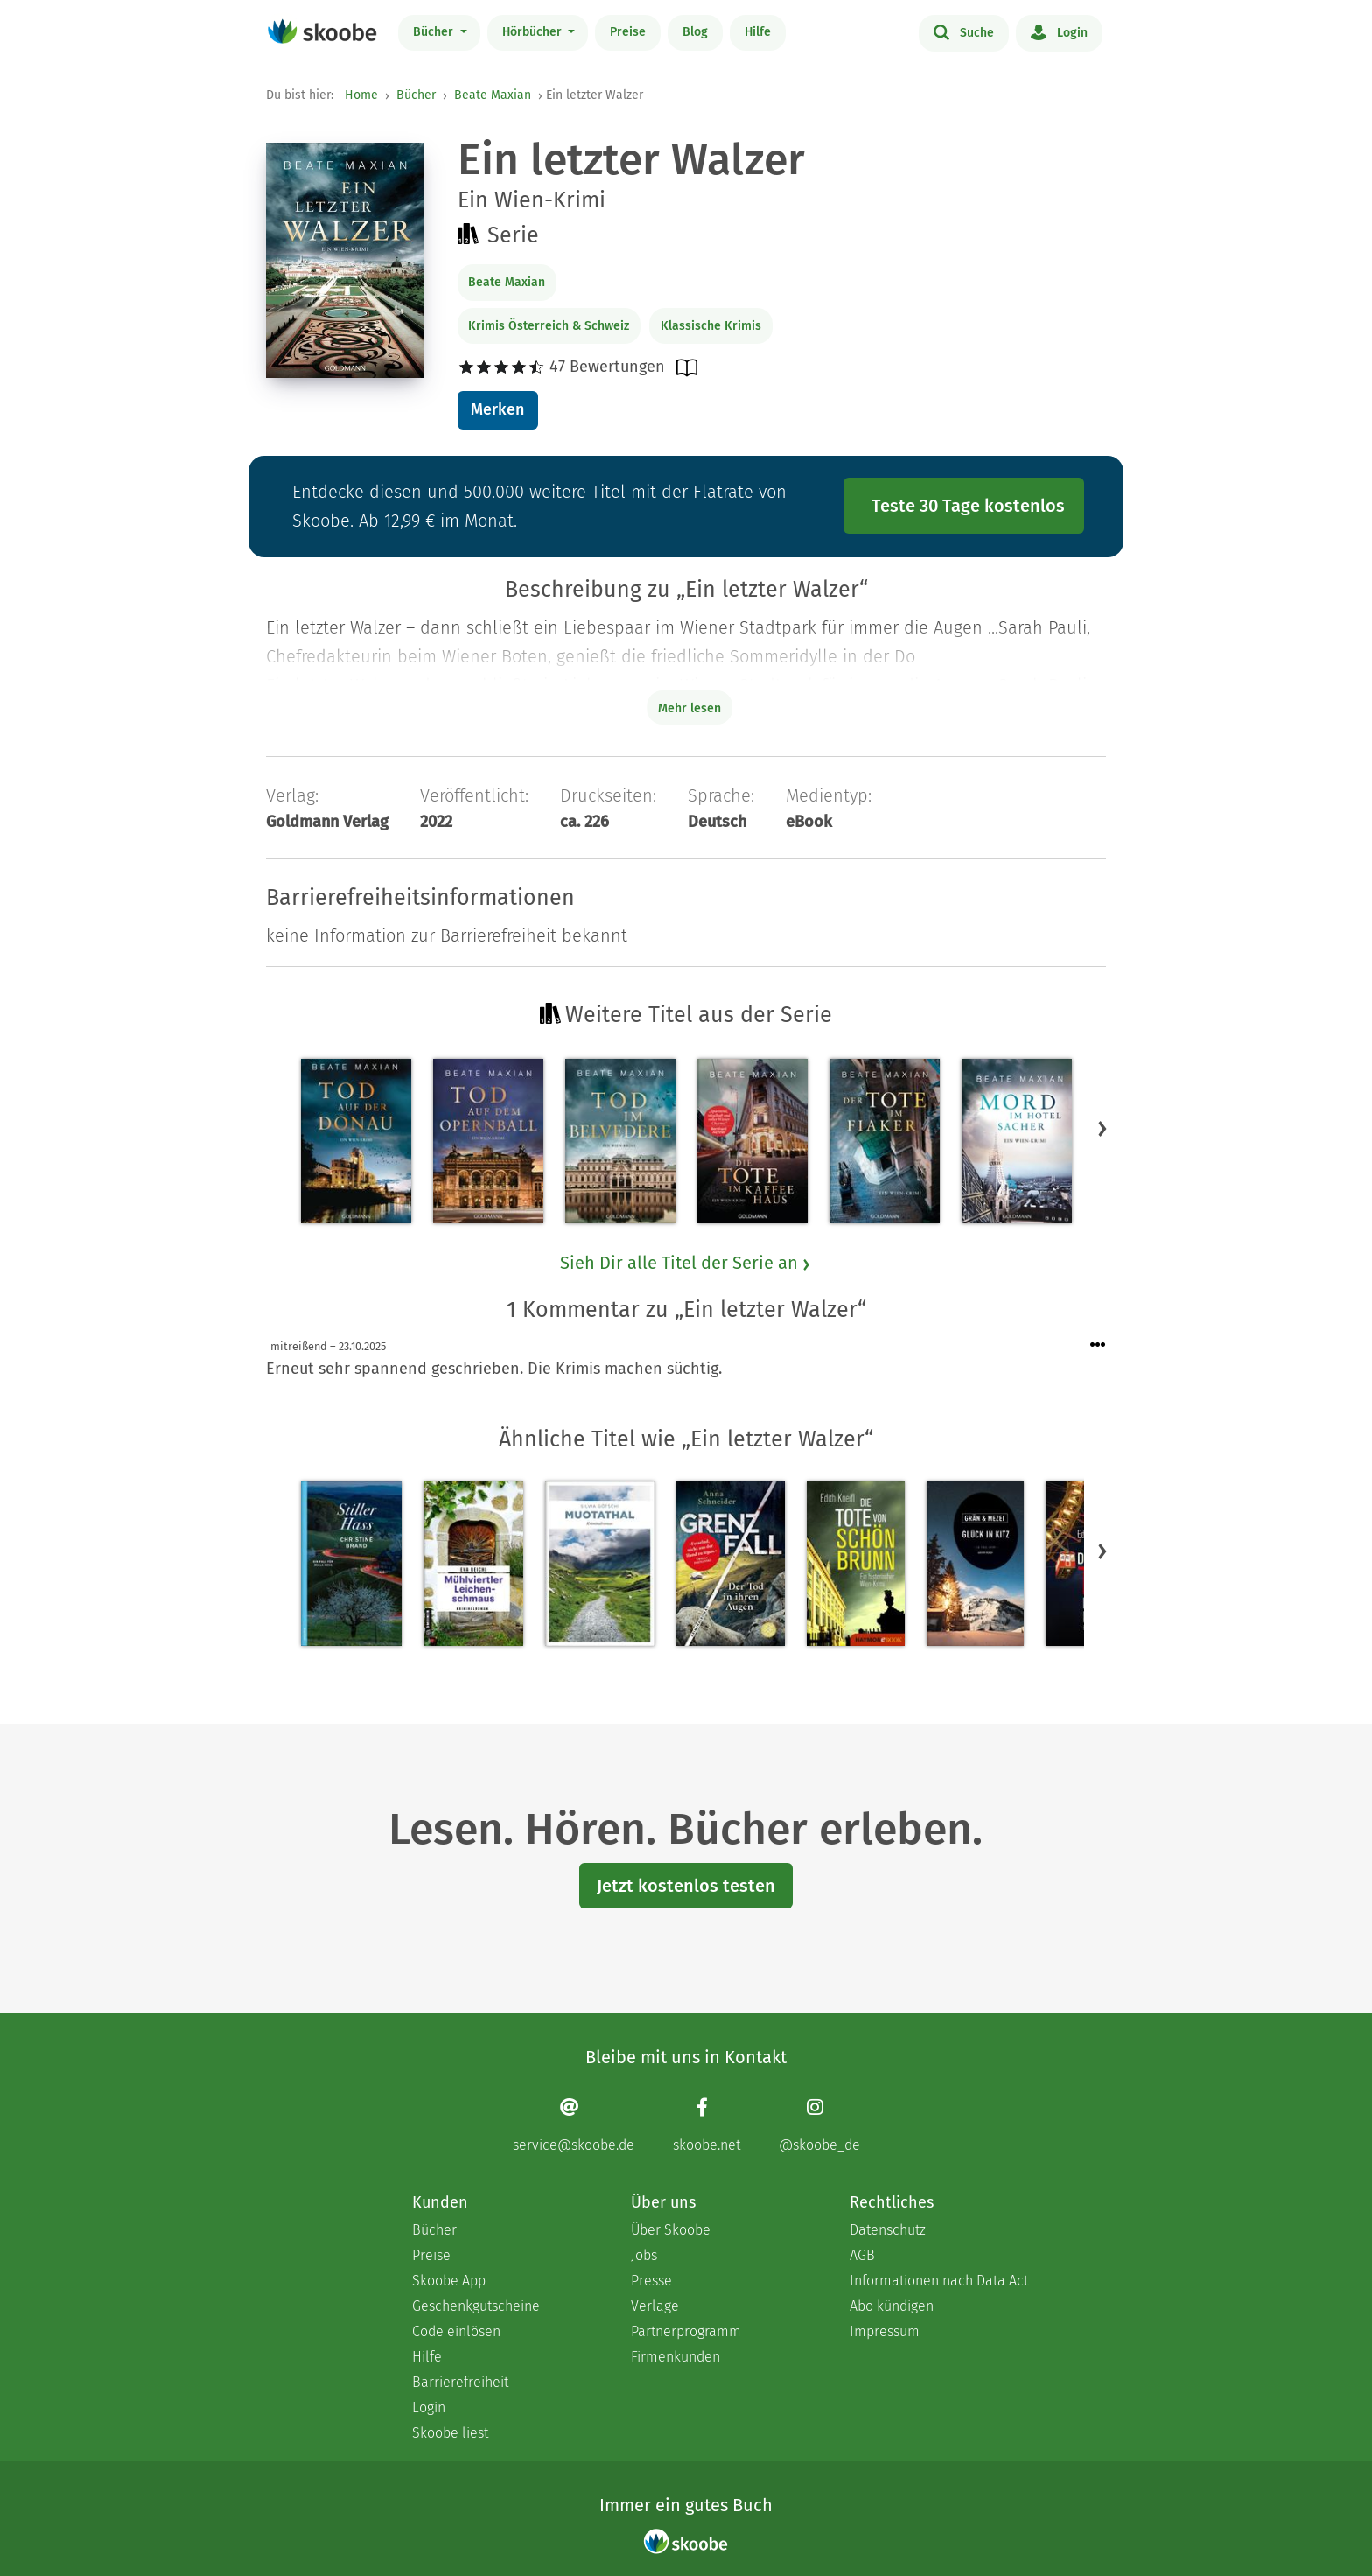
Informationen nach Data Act (939, 2280)
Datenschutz (888, 2230)
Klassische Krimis (711, 325)
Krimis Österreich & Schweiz (548, 325)
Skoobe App (449, 2280)
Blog (695, 31)
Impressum (885, 2331)
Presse (651, 2280)
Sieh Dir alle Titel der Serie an (686, 1262)
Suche (964, 31)
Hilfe (758, 31)
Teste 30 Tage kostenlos (968, 505)
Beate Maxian (492, 95)
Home (361, 95)
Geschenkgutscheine (476, 2306)
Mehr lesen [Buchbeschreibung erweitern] (689, 708)
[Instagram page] (819, 2125)
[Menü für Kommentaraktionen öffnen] (1098, 1345)
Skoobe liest (450, 2433)
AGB (862, 2255)
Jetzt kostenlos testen (686, 1885)
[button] (1102, 1128)
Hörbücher (533, 31)
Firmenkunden (675, 2356)
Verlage (655, 2306)
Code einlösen (456, 2331)
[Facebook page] (706, 2125)
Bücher (435, 31)
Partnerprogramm (686, 2331)
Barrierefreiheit (460, 2382)
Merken (497, 409)
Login (1059, 31)
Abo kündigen (892, 2306)
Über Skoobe (670, 2230)
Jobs (644, 2255)
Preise (628, 31)
